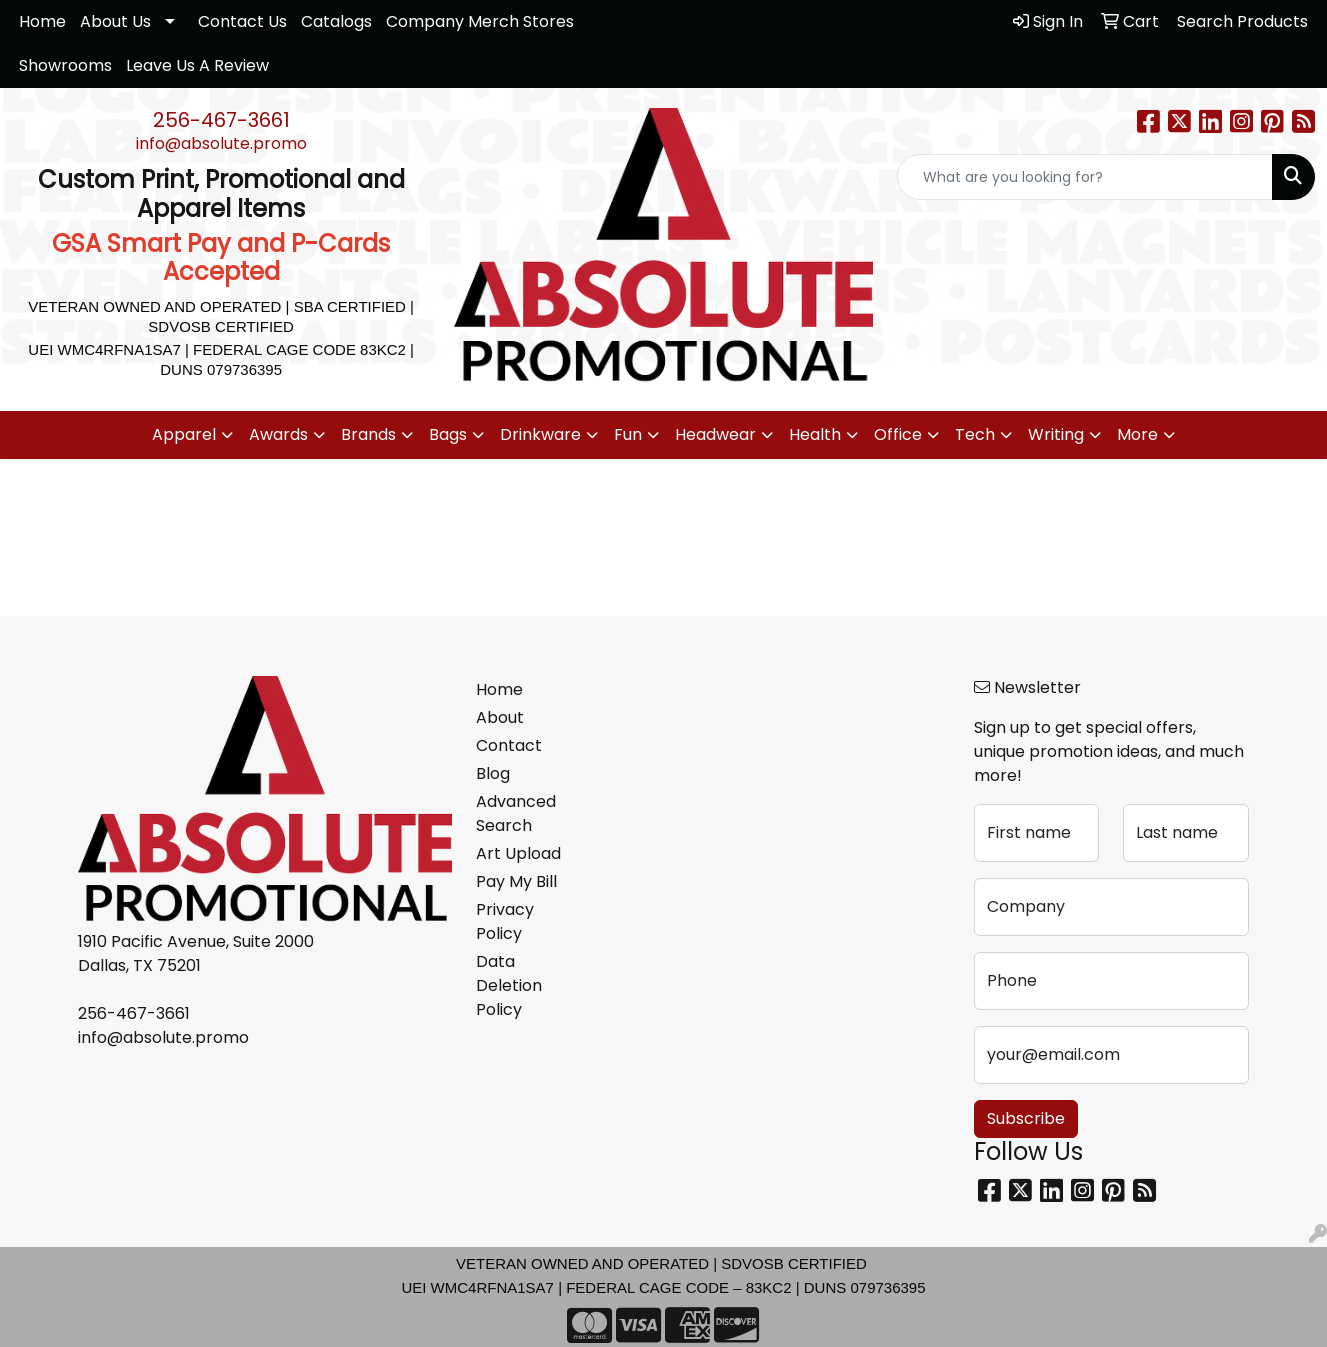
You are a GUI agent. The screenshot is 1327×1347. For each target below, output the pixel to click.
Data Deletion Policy (509, 985)
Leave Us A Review (197, 65)
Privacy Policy (505, 921)
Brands (368, 434)
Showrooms (65, 65)
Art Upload (518, 853)
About (500, 717)
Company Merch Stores (480, 21)
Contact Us (242, 21)
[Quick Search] (1085, 177)
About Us (115, 21)
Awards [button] (278, 434)
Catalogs (336, 21)
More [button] (1137, 434)
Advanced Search (516, 813)
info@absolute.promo (221, 143)
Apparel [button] (184, 434)
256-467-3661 (221, 120)
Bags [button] (448, 434)
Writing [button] (1056, 434)
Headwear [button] (715, 434)
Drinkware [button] (540, 434)
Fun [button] (628, 434)
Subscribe (1026, 1118)
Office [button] (898, 434)
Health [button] (815, 434)
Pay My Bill (516, 881)
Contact (509, 745)
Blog (493, 773)
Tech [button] (975, 434)
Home (42, 21)
